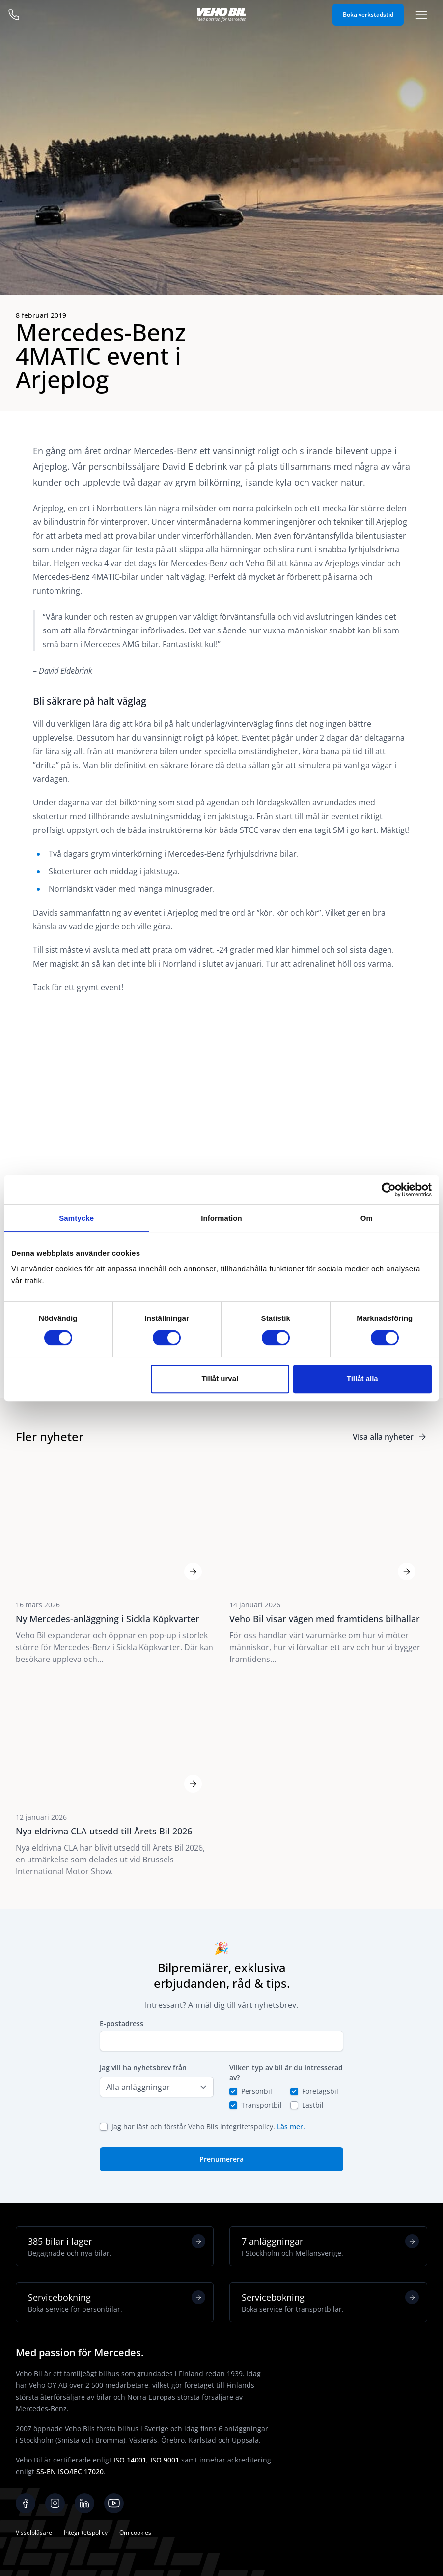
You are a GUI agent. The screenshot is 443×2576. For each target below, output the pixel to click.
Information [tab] (221, 1218)
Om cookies (135, 2532)
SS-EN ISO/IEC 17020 (70, 2471)
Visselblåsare (34, 2532)
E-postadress (121, 2023)
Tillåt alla (362, 1378)
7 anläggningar (330, 2246)
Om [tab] (366, 1218)
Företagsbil (320, 2091)
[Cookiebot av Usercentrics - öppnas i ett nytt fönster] (389, 1189)
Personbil (256, 2091)
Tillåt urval (219, 1378)
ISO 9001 (164, 2459)
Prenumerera (221, 2159)
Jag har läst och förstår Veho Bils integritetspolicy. (208, 2126)
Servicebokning (116, 2302)
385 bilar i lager (116, 2246)
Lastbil (313, 2105)
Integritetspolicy (86, 2532)
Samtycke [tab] (76, 1218)
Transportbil (261, 2105)
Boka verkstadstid (368, 14)
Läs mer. (291, 2126)
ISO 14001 (129, 2459)
